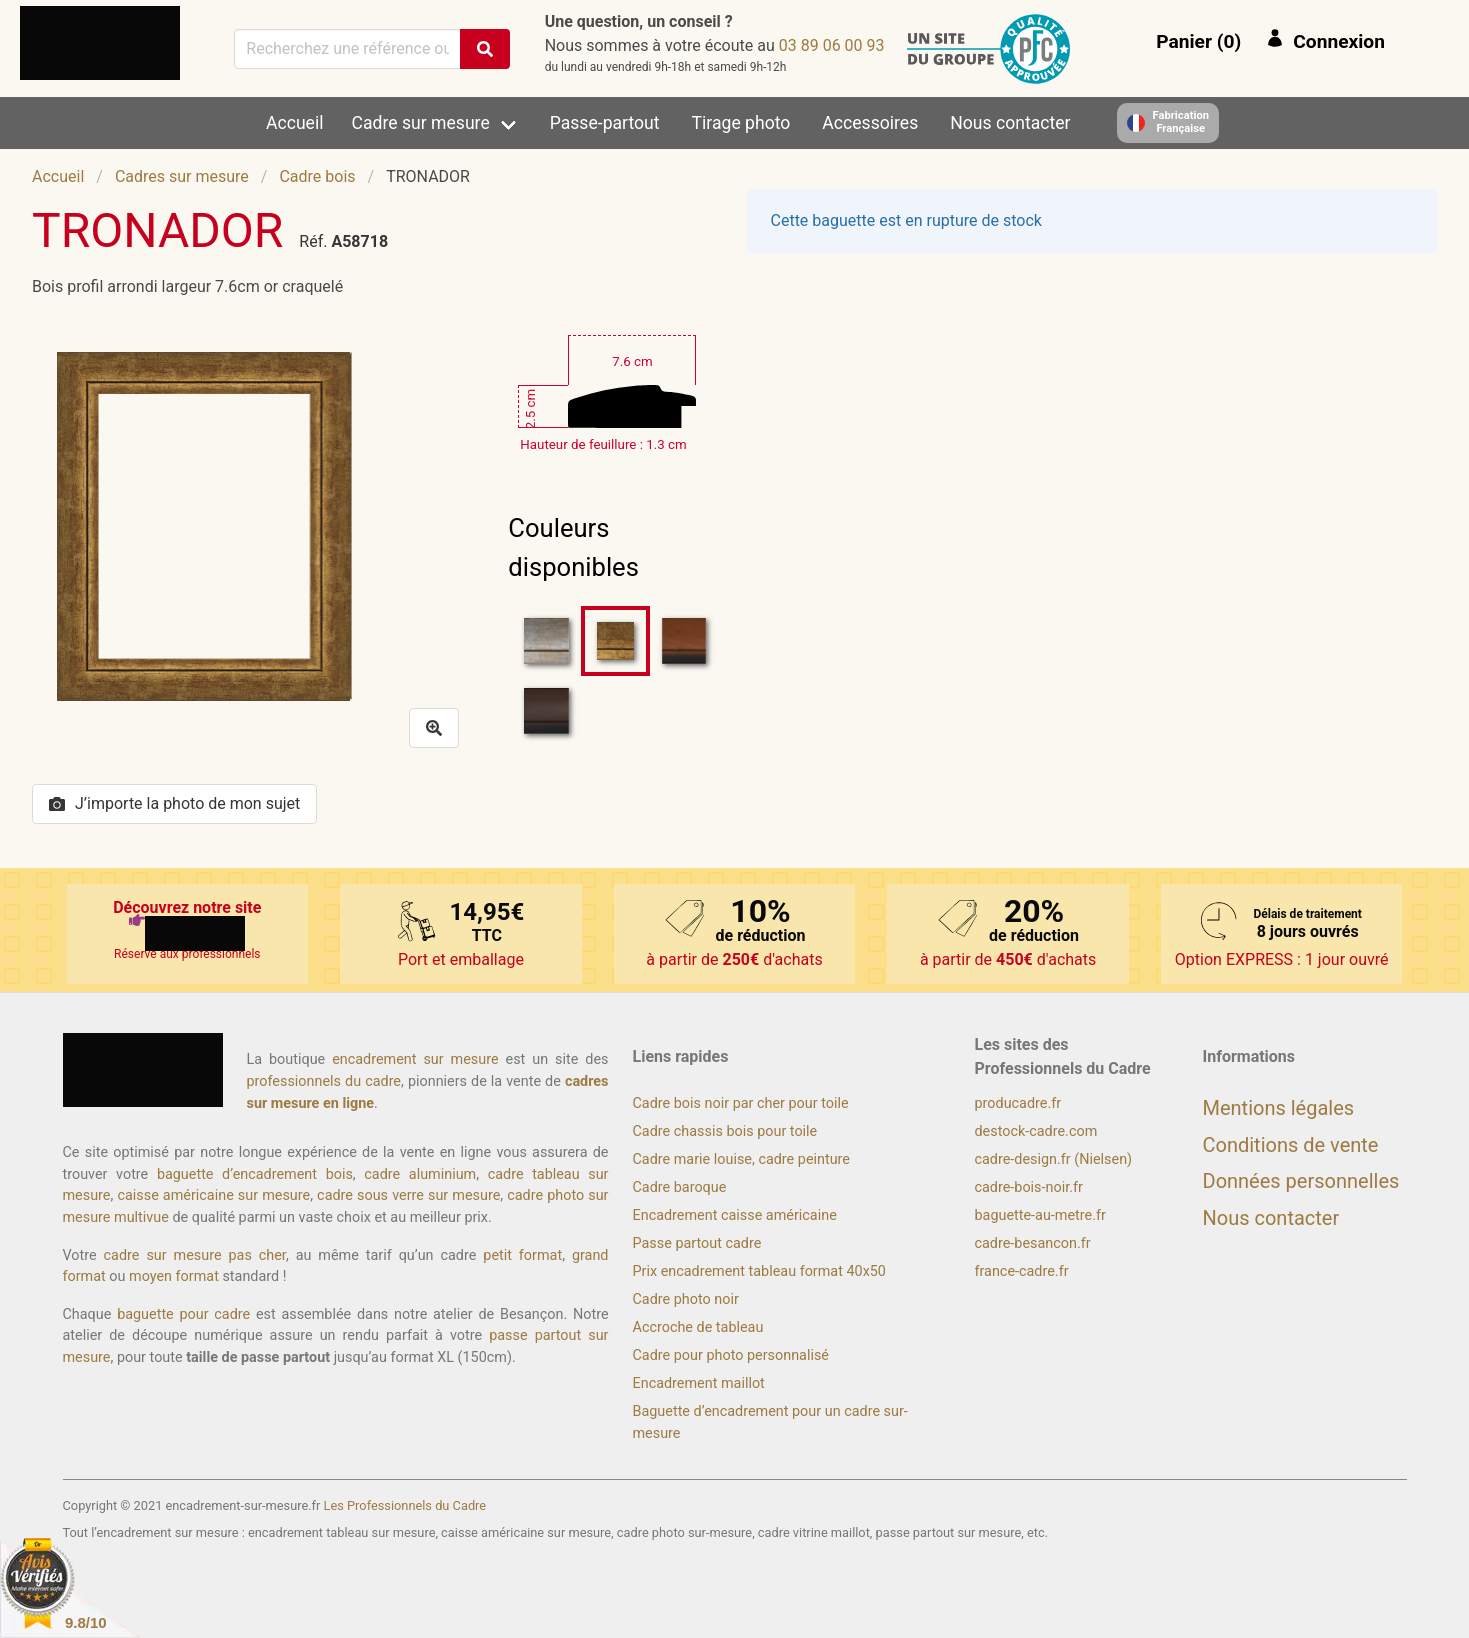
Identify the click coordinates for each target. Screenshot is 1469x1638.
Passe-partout (605, 123)
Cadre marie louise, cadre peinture (741, 1159)
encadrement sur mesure (415, 1059)
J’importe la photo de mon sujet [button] (174, 803)
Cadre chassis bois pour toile (725, 1131)
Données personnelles (1301, 1181)
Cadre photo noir (686, 1299)
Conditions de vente (1291, 1145)
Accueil (294, 123)
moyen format (174, 1276)
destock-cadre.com (1036, 1131)
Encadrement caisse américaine (735, 1215)
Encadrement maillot (699, 1383)
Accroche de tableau (698, 1327)
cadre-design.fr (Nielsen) (1054, 1159)
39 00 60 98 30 (832, 45)
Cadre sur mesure (421, 123)
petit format (522, 1255)
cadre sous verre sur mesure (408, 1195)
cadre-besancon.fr (1033, 1243)
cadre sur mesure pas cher (195, 1255)
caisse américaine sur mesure (213, 1195)
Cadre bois (317, 176)
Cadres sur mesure (182, 176)
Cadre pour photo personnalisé (731, 1355)
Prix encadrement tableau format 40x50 (759, 1271)
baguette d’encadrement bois (255, 1174)
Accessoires (870, 123)
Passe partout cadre (697, 1243)
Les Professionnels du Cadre (405, 1505)
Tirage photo (741, 123)
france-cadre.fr (1022, 1271)
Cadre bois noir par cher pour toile (741, 1103)
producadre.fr (1018, 1103)
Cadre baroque (680, 1187)
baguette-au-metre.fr (1040, 1215)
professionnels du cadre (324, 1081)
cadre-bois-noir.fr (1029, 1187)
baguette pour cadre (183, 1314)
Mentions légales (1279, 1108)
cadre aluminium (420, 1174)
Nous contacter (1010, 123)
